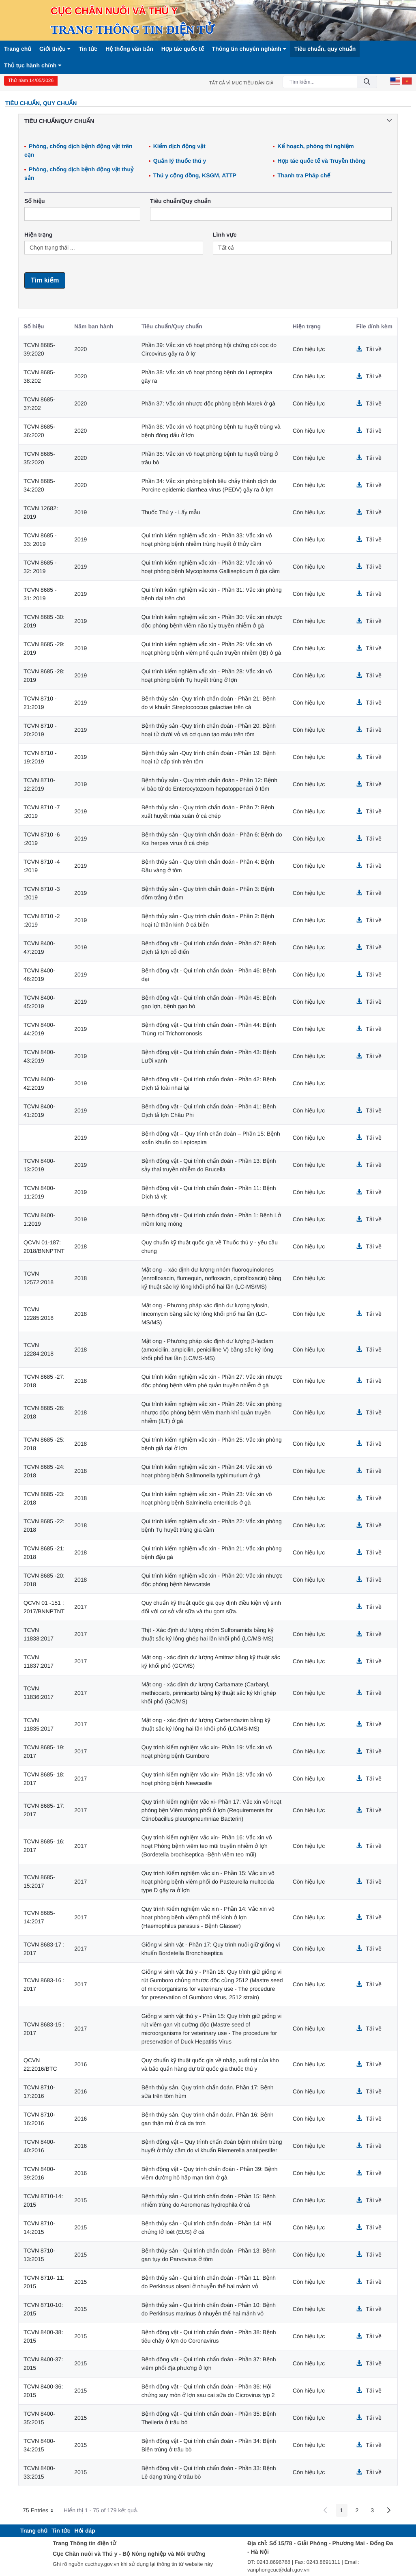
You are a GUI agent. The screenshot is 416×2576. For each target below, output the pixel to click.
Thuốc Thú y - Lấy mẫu (171, 512)
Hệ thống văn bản (129, 48)
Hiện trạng (38, 234)
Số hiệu (34, 201)
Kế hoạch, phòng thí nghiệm (315, 146)
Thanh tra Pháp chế (303, 175)
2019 (80, 512)
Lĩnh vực (224, 234)
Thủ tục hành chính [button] (32, 65)
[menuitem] (33, 2530)
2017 (80, 1607)
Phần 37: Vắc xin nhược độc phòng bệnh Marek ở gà (208, 403)
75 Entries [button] (41, 2511)
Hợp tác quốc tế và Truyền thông (321, 160)
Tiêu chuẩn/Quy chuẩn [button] (208, 121)
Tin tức (88, 48)
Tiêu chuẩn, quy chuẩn (325, 48)
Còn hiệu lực (309, 349)
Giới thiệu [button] (55, 48)
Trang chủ (17, 48)
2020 (80, 349)
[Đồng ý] (367, 82)
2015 (80, 2200)
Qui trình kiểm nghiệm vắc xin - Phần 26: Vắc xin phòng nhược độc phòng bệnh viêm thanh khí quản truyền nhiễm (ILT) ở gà (212, 1412)
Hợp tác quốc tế (182, 48)
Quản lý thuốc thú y (179, 160)
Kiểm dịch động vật (179, 146)
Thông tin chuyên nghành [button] (249, 48)
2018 (80, 1246)
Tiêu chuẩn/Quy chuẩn (180, 201)
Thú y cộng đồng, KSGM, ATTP (194, 175)
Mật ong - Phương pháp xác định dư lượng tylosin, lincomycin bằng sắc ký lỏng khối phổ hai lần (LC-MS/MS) (205, 1314)
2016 (80, 2064)
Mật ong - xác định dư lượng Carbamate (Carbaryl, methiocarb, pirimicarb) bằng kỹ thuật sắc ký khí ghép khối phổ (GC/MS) (209, 1693)
